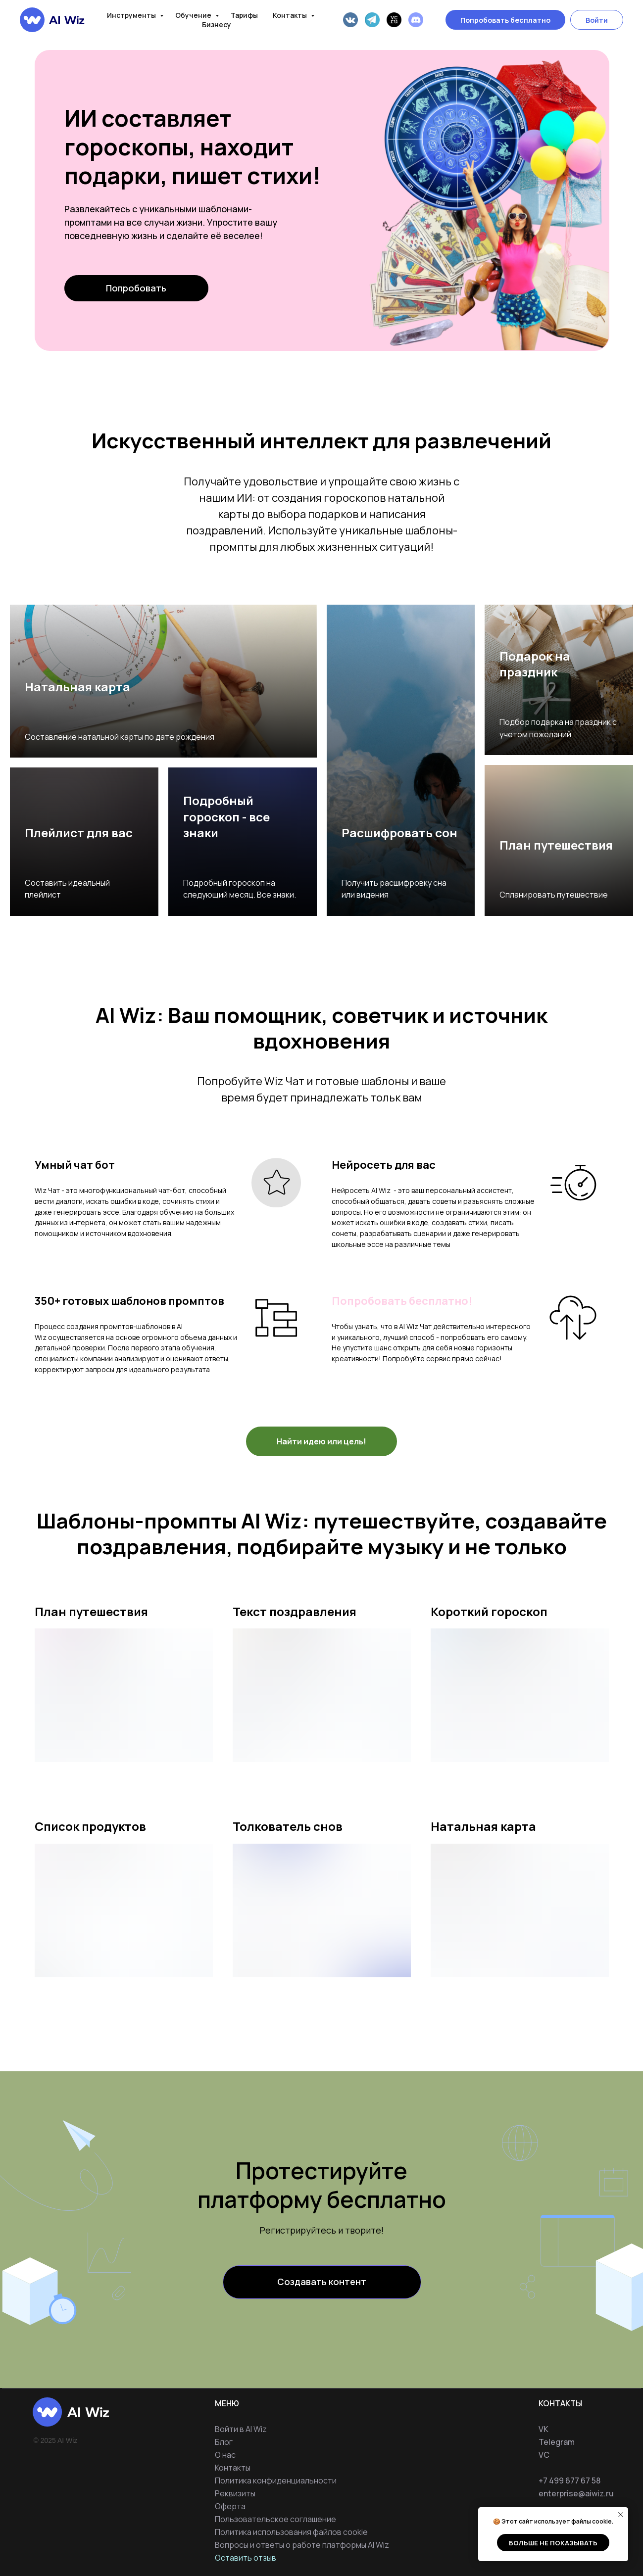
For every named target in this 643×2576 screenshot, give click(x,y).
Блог (224, 2441)
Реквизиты (235, 2493)
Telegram (557, 2441)
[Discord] (415, 19)
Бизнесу (216, 24)
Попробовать (136, 288)
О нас (225, 2454)
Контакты (290, 15)
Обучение (194, 15)
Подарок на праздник (534, 664)
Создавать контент (321, 2282)
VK (543, 2429)
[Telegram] (372, 19)
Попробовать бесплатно (505, 20)
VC (544, 2454)
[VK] (350, 19)
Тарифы (244, 15)
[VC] (394, 19)
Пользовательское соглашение (275, 2519)
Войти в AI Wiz (241, 2429)
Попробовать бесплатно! (402, 1300)
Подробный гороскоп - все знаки (226, 816)
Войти (597, 20)
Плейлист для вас (79, 832)
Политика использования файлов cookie (291, 2532)
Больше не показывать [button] (553, 2542)
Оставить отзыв (245, 2557)
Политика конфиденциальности (276, 2480)
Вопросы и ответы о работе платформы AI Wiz (302, 2544)
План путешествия (556, 845)
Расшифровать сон (399, 832)
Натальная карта (77, 686)
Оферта (230, 2506)
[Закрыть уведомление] (621, 2515)
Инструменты (132, 15)
